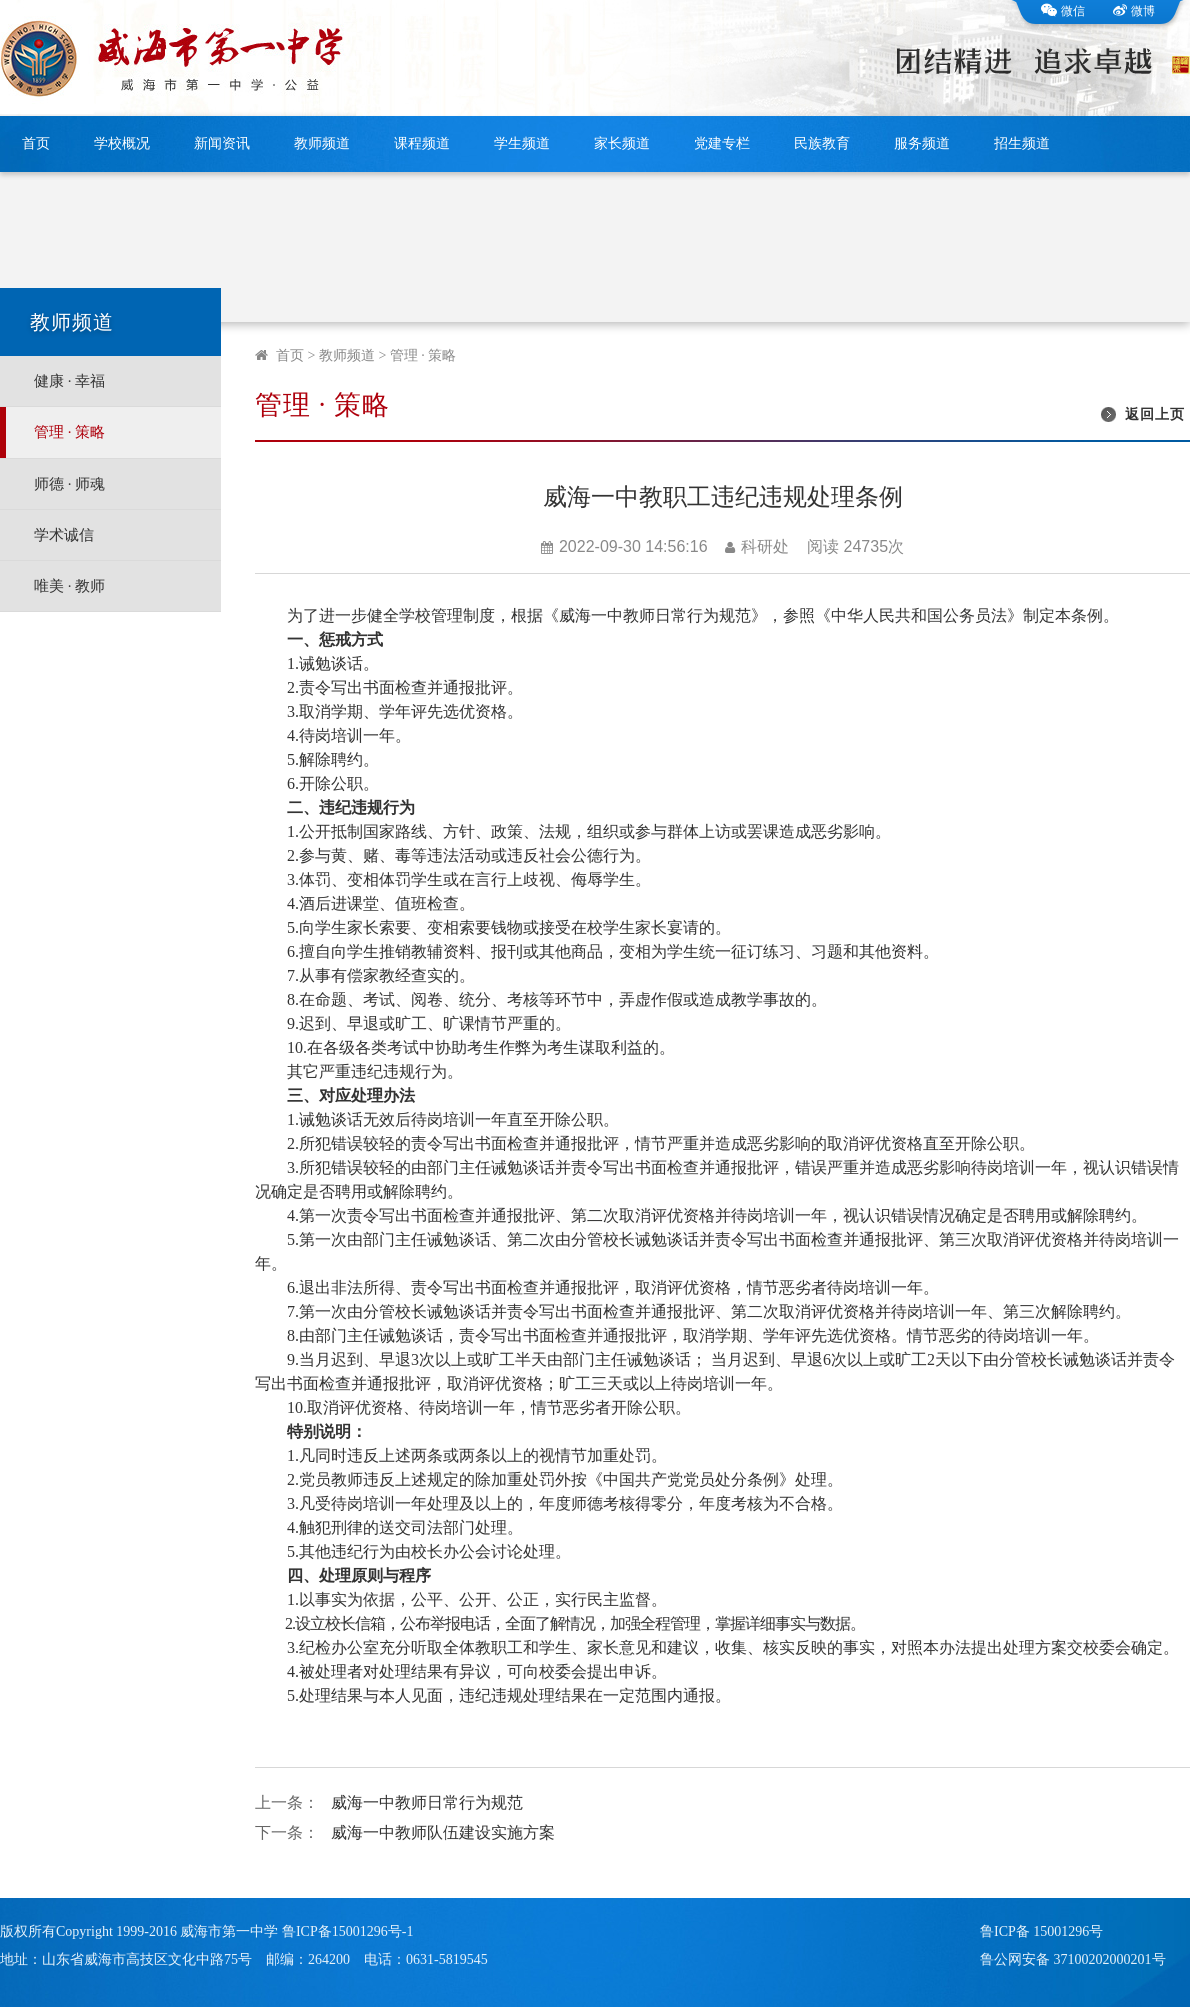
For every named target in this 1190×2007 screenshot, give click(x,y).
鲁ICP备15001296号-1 (347, 1931)
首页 (36, 143)
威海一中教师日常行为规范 (427, 1802)
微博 (1134, 11)
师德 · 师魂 (69, 484)
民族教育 (822, 143)
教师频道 (322, 143)
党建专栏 (722, 143)
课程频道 (422, 143)
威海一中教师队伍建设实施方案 (443, 1832)
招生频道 (1022, 143)
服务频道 (922, 143)
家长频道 (622, 143)
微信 (1063, 11)
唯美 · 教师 (69, 586)
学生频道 (522, 143)
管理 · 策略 (69, 432)
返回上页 (1155, 414)
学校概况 (122, 143)
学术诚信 (64, 535)
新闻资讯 (222, 143)
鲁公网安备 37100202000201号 (1073, 1959)
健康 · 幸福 (69, 381)
